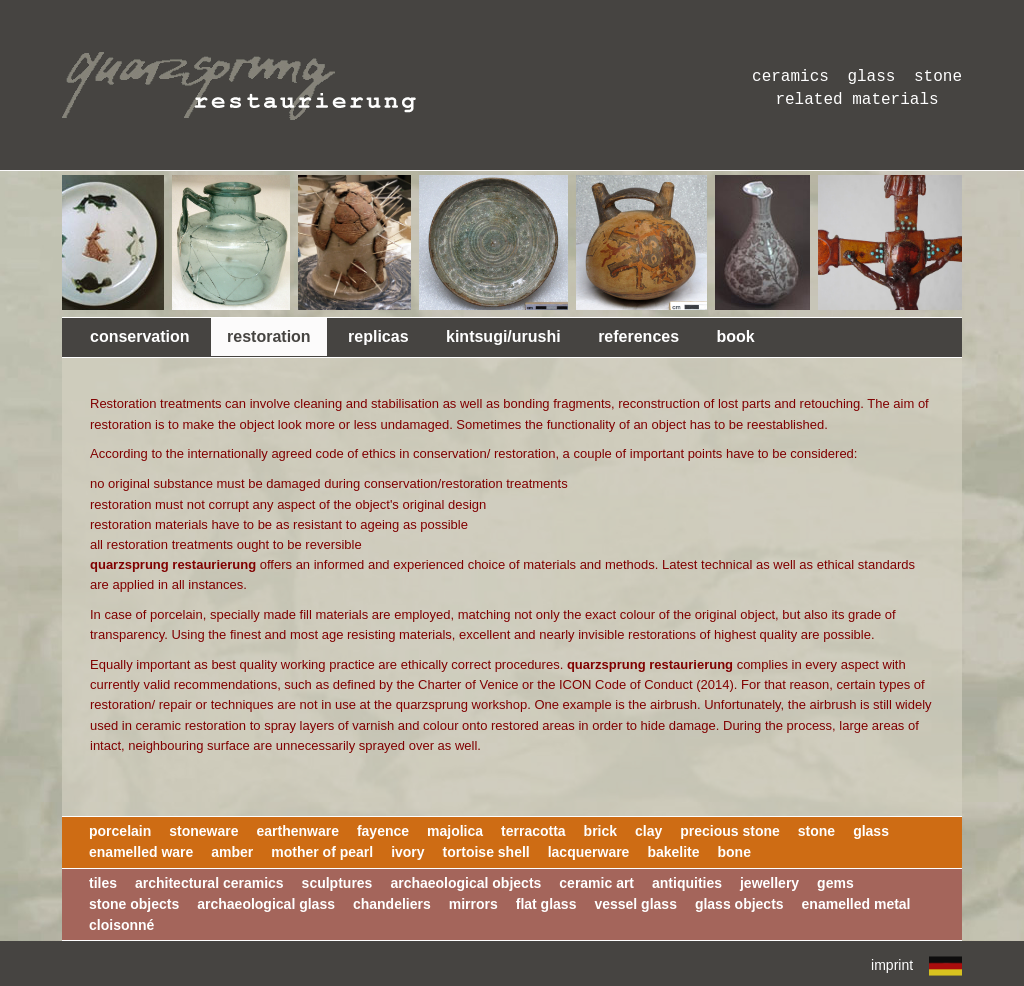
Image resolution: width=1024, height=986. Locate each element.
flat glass (546, 904)
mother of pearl (322, 852)
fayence (383, 831)
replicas (378, 336)
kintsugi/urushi (503, 336)
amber (232, 852)
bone (733, 852)
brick (600, 831)
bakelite (673, 852)
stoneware (203, 831)
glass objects (739, 904)
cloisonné (121, 925)
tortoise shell (486, 852)
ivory (407, 852)
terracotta (533, 831)
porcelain (120, 831)
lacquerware (589, 852)
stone (816, 831)
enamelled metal (856, 904)
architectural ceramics (209, 883)
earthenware (297, 831)
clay (648, 831)
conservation (140, 336)
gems (835, 883)
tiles (103, 883)
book (736, 336)
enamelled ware (141, 852)
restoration (269, 336)
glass (871, 831)
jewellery (769, 883)
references (638, 336)
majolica (455, 831)
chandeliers (392, 904)
